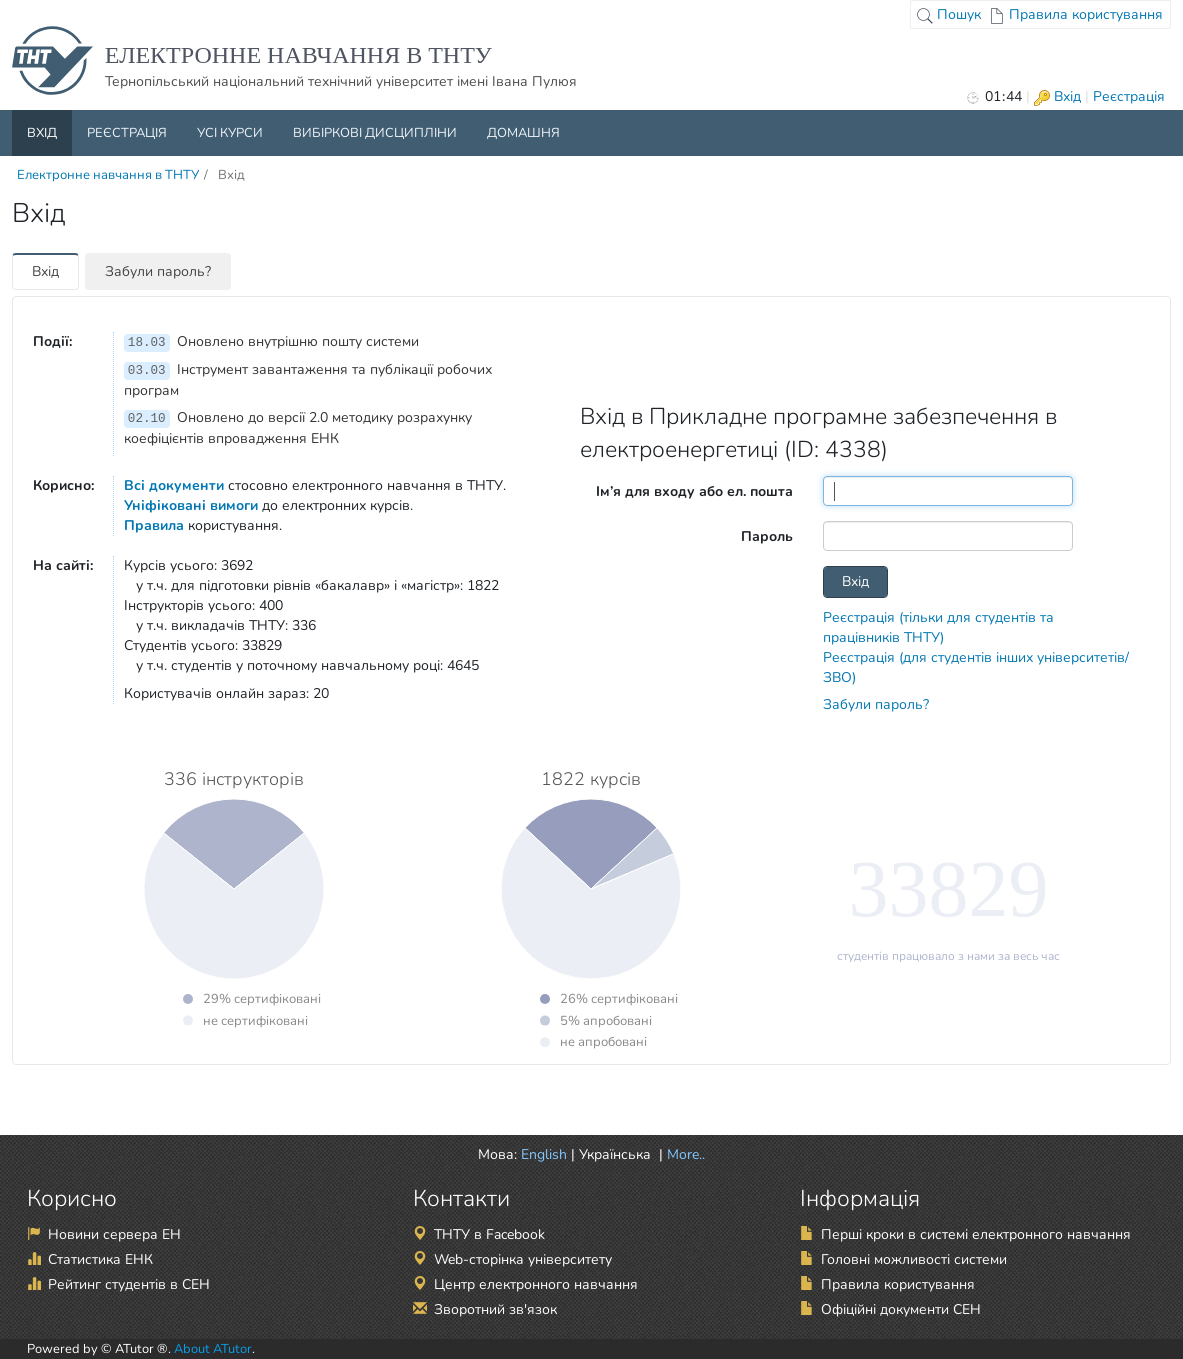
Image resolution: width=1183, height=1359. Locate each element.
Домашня (523, 133)
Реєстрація (1129, 96)
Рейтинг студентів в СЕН (129, 1284)
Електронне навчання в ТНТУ (108, 175)
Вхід (1057, 96)
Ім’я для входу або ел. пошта (694, 491)
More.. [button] (684, 1154)
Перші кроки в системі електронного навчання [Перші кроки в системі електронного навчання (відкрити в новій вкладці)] (976, 1234)
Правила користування (1076, 14)
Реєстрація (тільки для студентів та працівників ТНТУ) (938, 627)
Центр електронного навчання (536, 1284)
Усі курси (230, 133)
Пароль (767, 536)
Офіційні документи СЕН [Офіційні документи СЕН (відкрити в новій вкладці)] (901, 1309)
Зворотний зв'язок (495, 1309)
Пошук (949, 14)
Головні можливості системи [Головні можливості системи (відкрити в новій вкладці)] (914, 1259)
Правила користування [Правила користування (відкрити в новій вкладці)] (898, 1284)
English (544, 1154)
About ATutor (213, 1349)
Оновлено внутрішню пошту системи (271, 341)
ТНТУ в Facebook (489, 1234)
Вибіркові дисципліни (375, 133)
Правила (154, 525)
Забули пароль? (158, 271)
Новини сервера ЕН (114, 1234)
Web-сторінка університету (523, 1259)
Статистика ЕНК (100, 1259)
